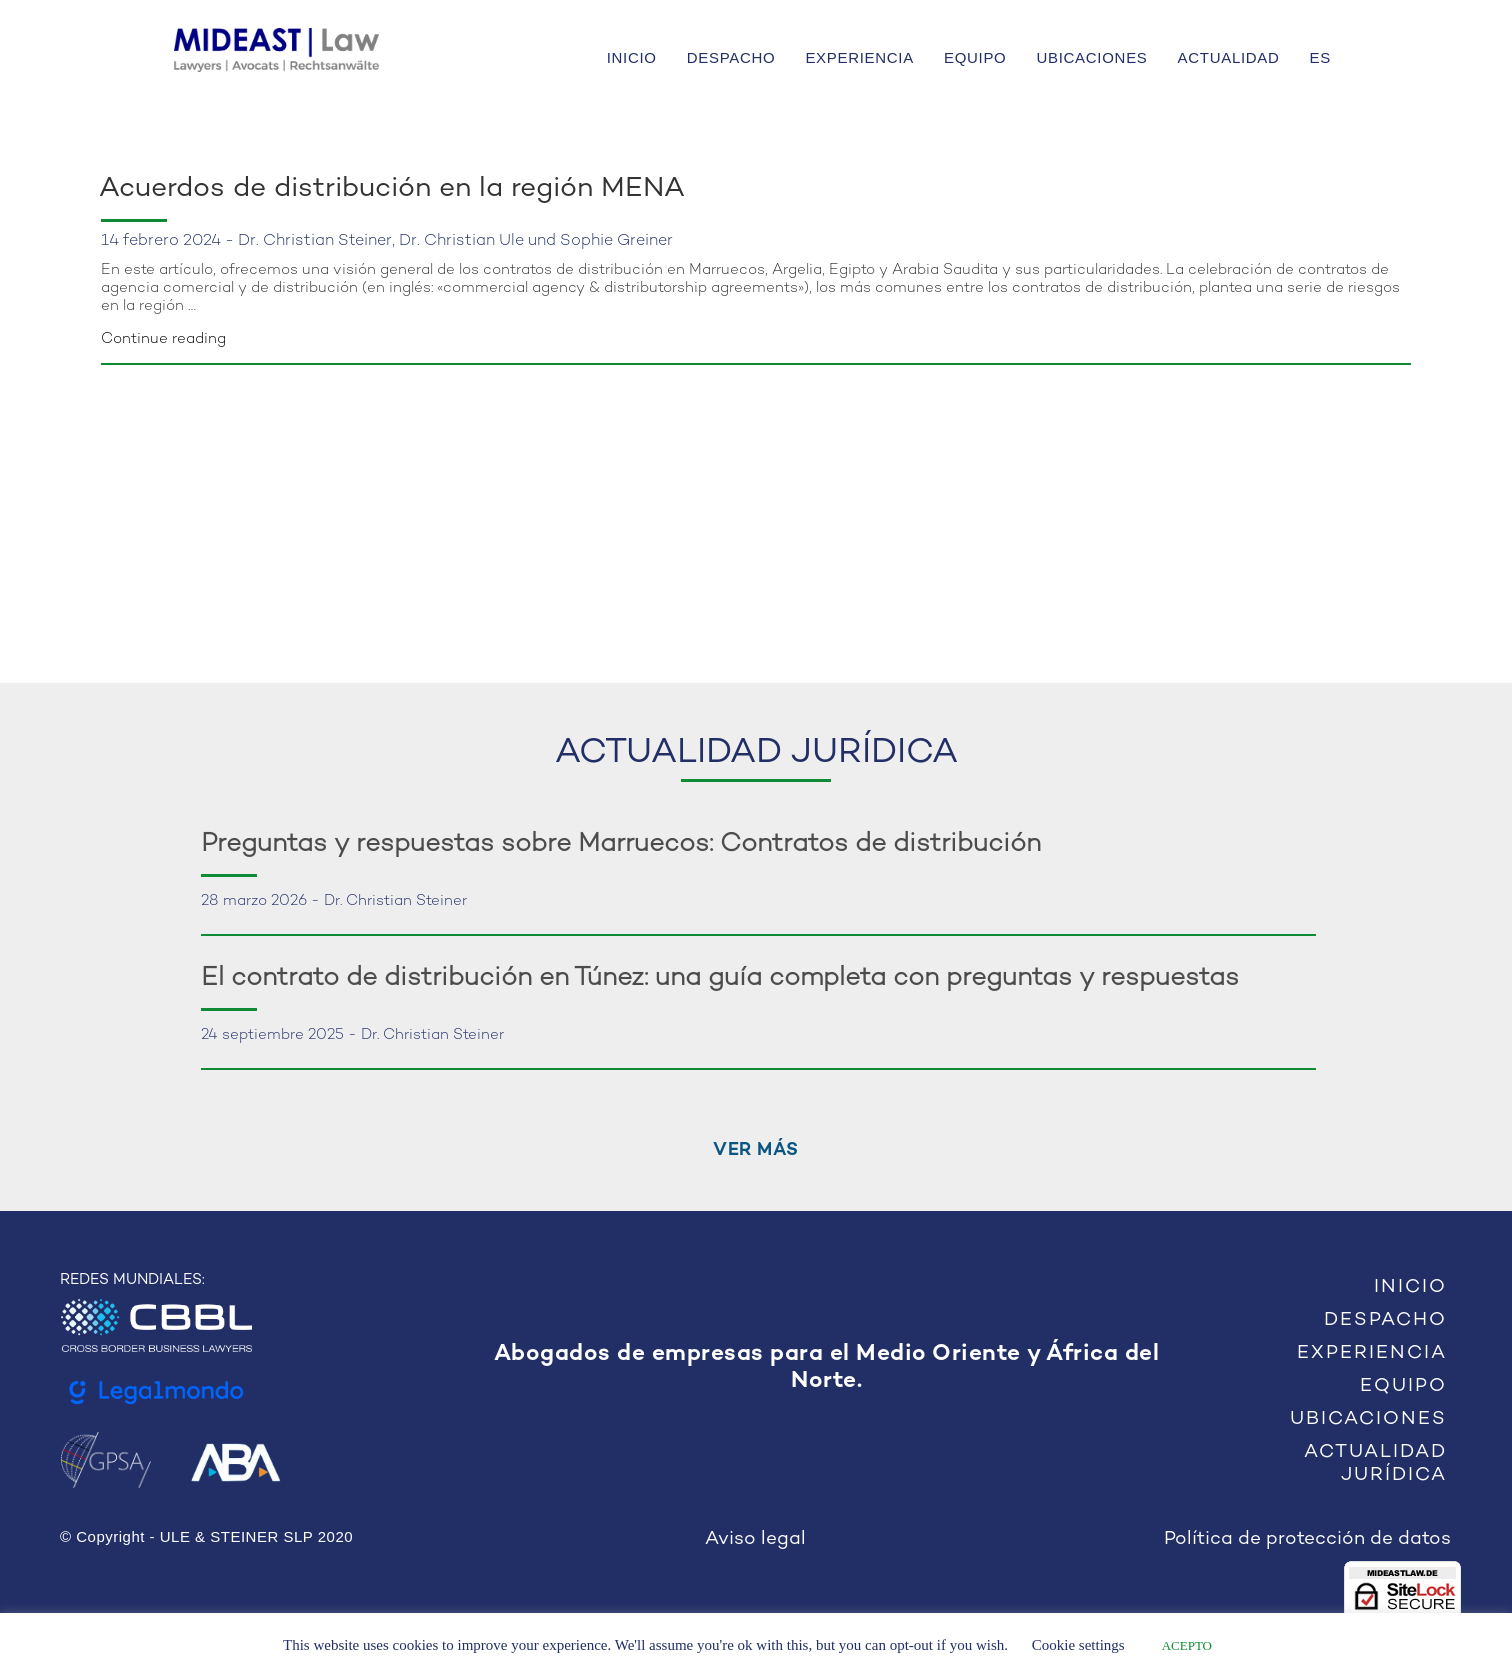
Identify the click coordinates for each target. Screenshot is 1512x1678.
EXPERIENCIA (859, 57)
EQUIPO (975, 57)
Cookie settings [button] (1078, 1645)
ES (1320, 57)
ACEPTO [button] (1187, 1645)
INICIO (632, 57)
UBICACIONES (1091, 57)
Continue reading (163, 339)
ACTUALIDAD (1229, 57)
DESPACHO (731, 57)
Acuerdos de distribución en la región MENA (392, 189)
